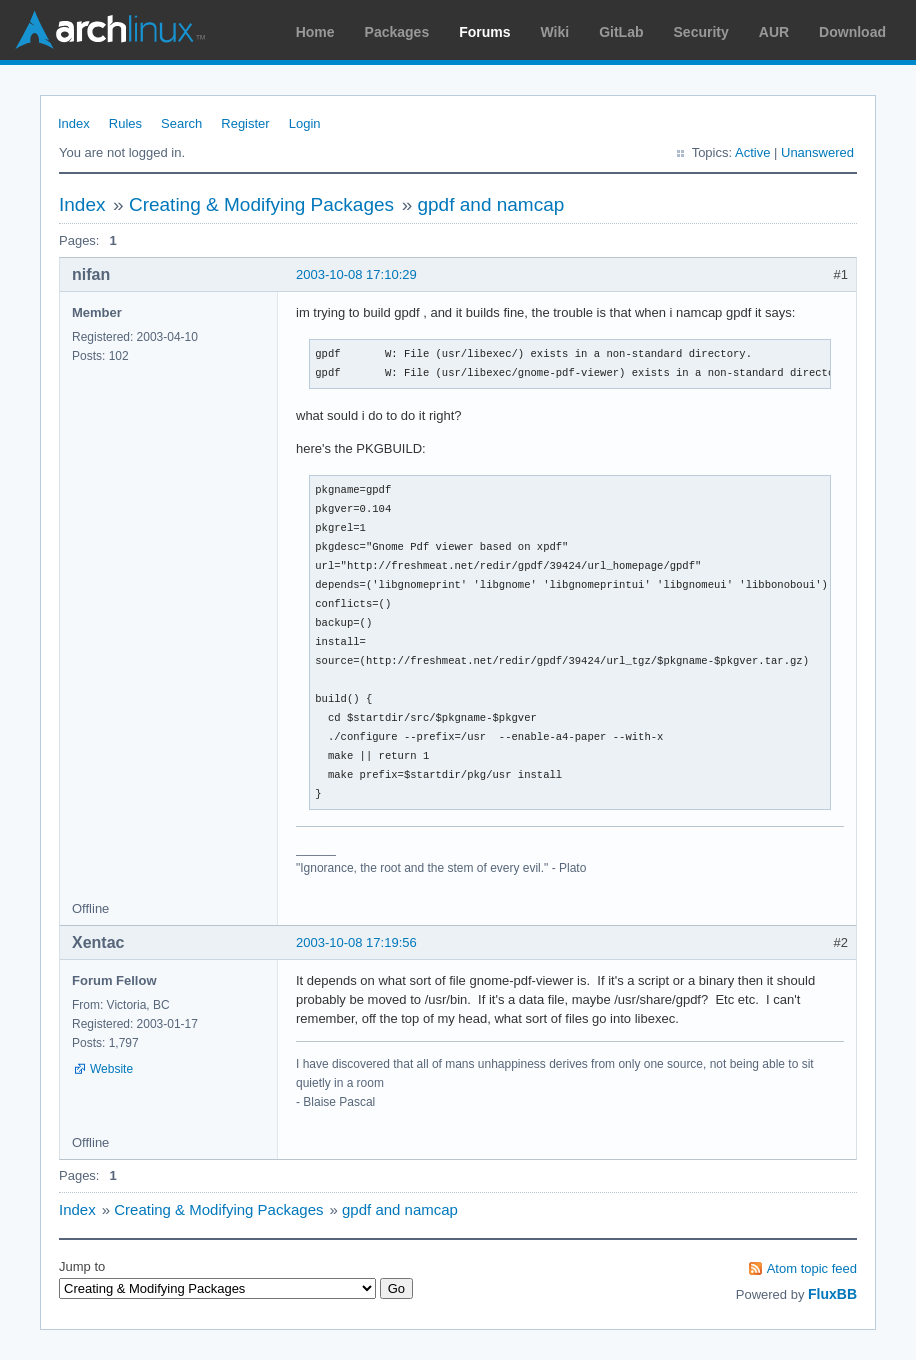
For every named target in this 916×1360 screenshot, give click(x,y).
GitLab (621, 32)
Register (245, 123)
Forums (484, 32)
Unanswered (817, 152)
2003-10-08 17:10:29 (356, 274)
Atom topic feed (812, 1268)
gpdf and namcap (490, 204)
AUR (774, 32)
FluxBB (832, 1294)
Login (305, 123)
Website (111, 1069)
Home (315, 32)
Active (752, 152)
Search (181, 123)
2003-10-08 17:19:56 (356, 942)
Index (74, 123)
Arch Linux (110, 30)
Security (701, 32)
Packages (397, 32)
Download (852, 32)
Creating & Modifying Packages (261, 204)
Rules (125, 123)
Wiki (555, 32)
